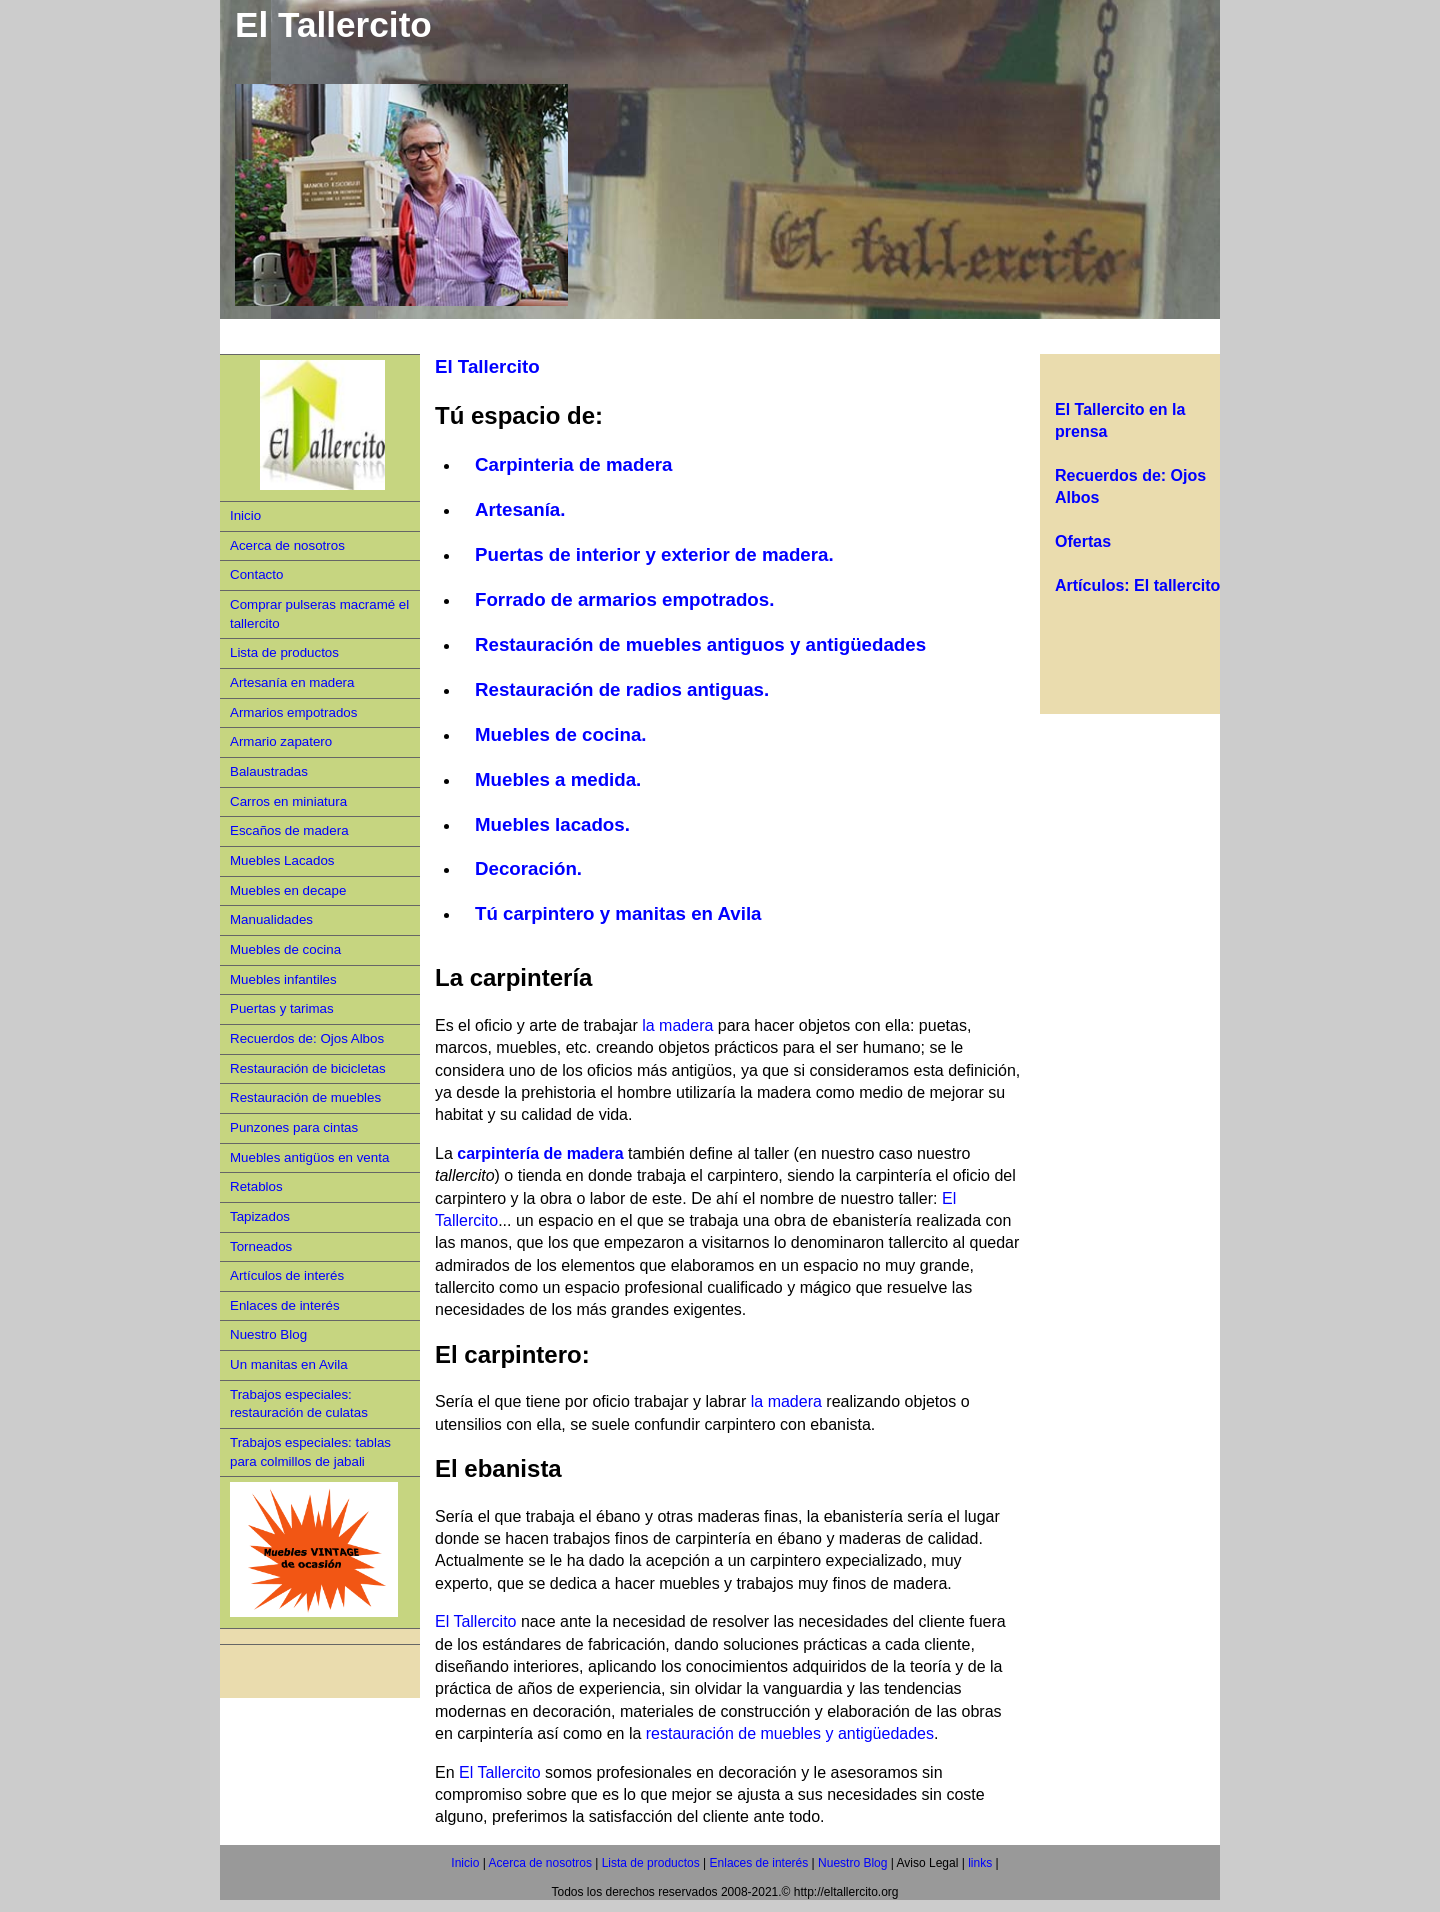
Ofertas (1083, 541)
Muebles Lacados (282, 860)
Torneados (261, 1246)
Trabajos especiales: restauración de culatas (299, 1404)
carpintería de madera (540, 1153)
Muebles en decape (288, 890)
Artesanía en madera (292, 682)
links (978, 1863)
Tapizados (260, 1216)
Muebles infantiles (283, 979)
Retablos (256, 1186)
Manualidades (271, 919)
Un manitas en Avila (289, 1364)
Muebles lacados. (552, 824)
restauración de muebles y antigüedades (790, 1733)
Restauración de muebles (305, 1097)
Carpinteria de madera (574, 464)
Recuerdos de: (1113, 475)
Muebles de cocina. (561, 734)
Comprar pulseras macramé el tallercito (319, 614)
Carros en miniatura (288, 801)
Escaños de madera (289, 830)
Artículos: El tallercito (1137, 585)
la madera (677, 1025)
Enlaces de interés (285, 1305)
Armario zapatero (281, 741)
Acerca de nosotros (287, 545)
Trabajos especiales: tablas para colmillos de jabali (310, 1452)
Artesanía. (520, 509)
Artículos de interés (287, 1275)
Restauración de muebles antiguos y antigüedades (703, 644)
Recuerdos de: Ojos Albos (307, 1038)
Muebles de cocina (285, 949)
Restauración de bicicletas (308, 1068)
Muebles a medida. (558, 779)
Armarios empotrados (293, 712)
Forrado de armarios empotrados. (624, 599)
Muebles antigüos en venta (309, 1157)
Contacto (256, 574)
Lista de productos (284, 652)
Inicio (245, 515)
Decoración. (528, 868)
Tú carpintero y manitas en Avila (618, 913)
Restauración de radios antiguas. (622, 689)
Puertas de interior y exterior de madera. (654, 554)
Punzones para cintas (294, 1127)
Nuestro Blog (268, 1334)
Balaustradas (269, 771)
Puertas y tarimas (282, 1008)
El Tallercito (487, 366)
